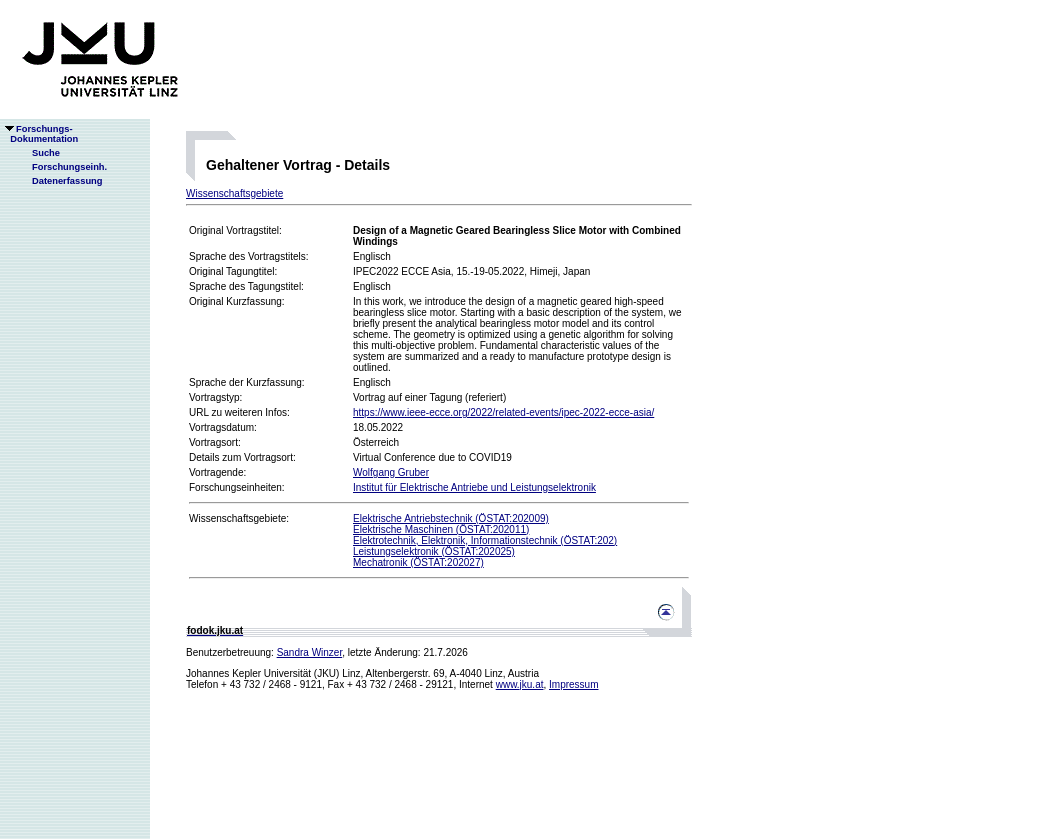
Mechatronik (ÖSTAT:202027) (418, 562)
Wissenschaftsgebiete (234, 193)
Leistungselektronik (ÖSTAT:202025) (434, 551)
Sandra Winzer (310, 652)
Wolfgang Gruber (391, 472)
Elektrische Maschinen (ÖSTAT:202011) (441, 529)
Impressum (573, 684)
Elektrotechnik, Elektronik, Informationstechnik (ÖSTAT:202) (485, 540)
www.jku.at (520, 684)
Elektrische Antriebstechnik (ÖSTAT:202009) (451, 518)
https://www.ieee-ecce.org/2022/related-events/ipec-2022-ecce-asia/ (503, 412)
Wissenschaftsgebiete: (239, 518)
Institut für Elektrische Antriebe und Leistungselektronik (474, 487)
